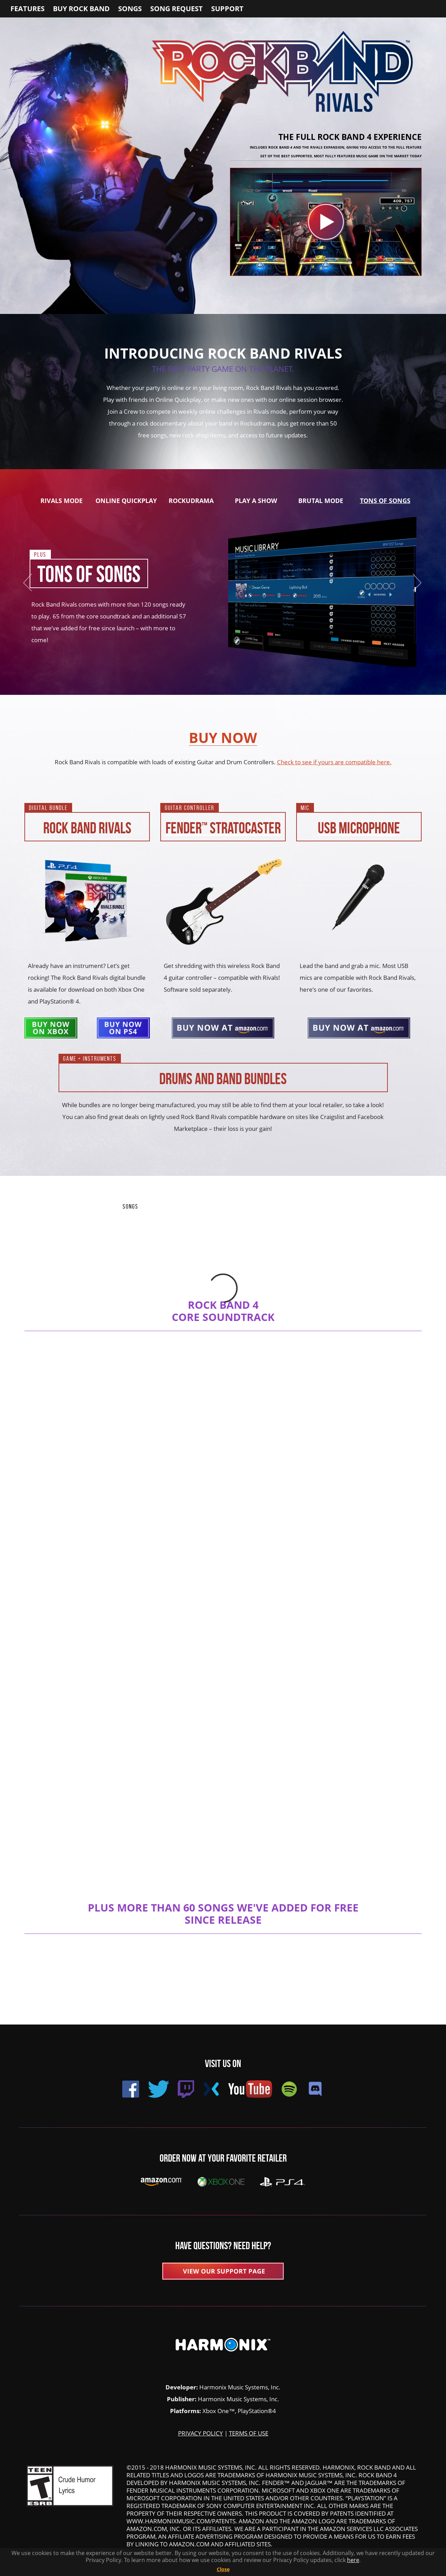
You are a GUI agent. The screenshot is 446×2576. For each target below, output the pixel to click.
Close (223, 2569)
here (353, 2560)
